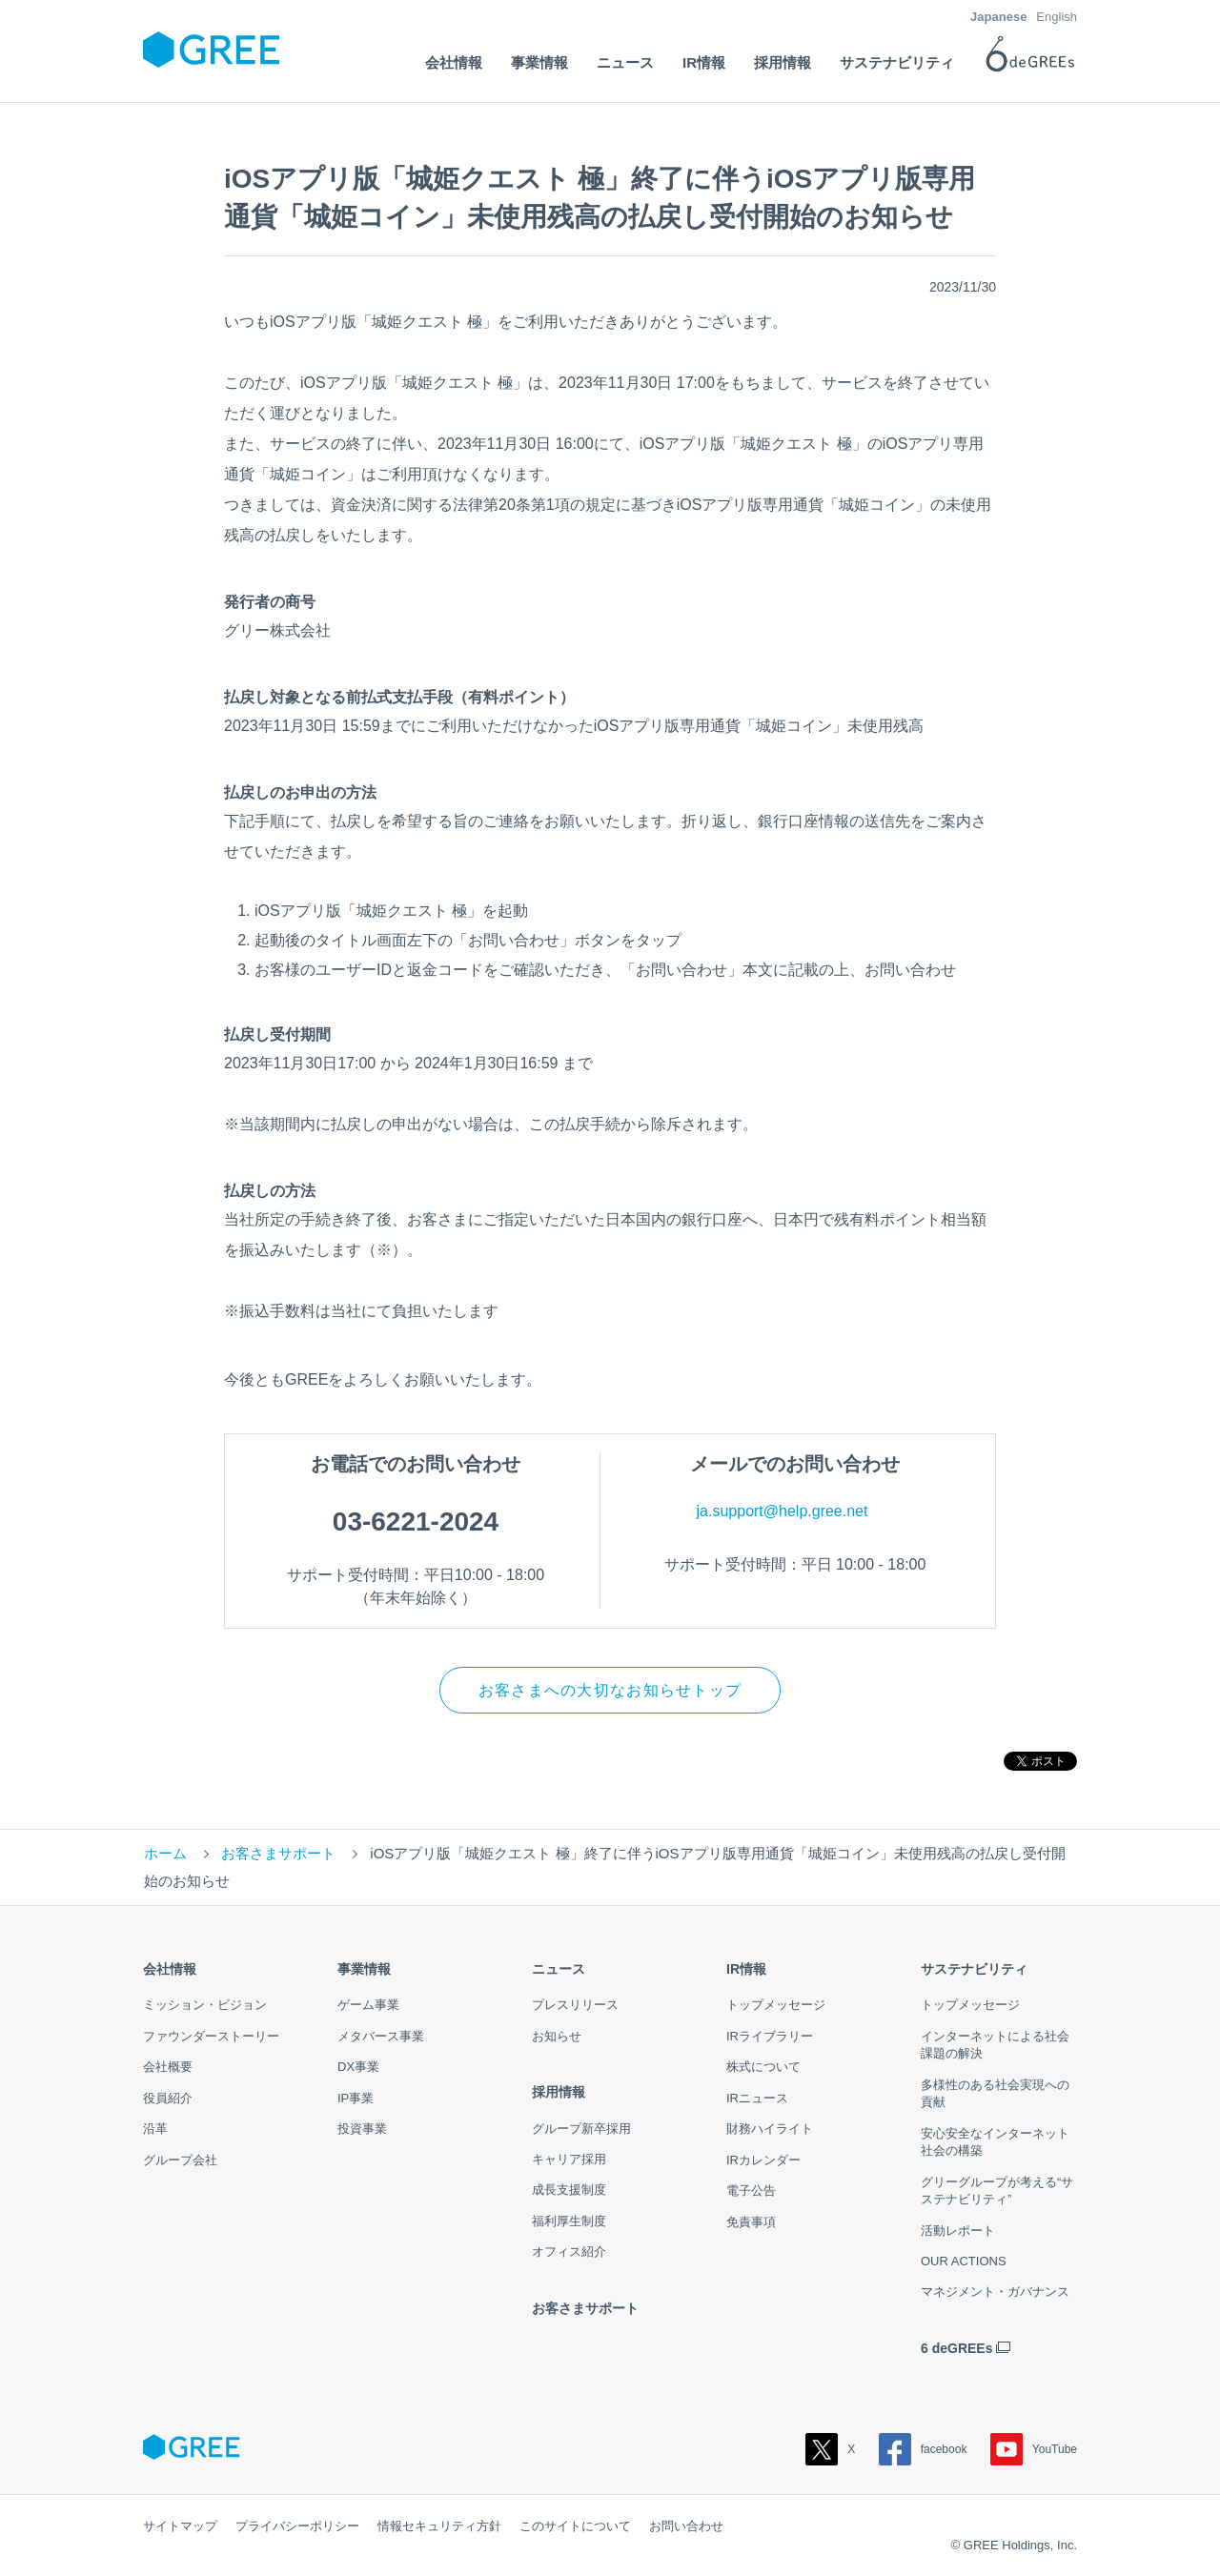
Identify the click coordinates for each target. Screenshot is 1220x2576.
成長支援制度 (569, 2190)
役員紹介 (168, 2098)
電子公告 (751, 2190)
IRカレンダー (763, 2160)
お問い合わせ (686, 2526)
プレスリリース (575, 2005)
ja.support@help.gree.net (782, 1511)
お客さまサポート (278, 1854)
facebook (923, 2449)
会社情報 (169, 1970)
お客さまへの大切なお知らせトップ (610, 1690)
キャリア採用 (569, 2159)
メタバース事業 (380, 2036)
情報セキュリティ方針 (439, 2526)
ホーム (165, 1854)
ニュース (558, 1970)
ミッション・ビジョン (205, 2005)
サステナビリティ (974, 1970)
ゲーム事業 (368, 2005)
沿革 (155, 2129)
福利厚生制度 (569, 2221)
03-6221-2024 (415, 1521)
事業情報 (364, 1970)
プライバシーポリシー (297, 2526)
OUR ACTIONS (963, 2261)
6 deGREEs (956, 2348)
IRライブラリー (769, 2036)
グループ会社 (180, 2160)
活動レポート (958, 2230)
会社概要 (168, 2067)
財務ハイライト (769, 2129)
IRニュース (757, 2098)
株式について (763, 2067)
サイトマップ (180, 2526)
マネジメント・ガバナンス (995, 2292)
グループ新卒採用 (581, 2128)
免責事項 (751, 2222)
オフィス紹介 (569, 2252)
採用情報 (558, 2092)
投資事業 (362, 2129)
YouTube (1033, 2449)
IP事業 (355, 2098)
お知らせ (556, 2036)
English (1056, 17)
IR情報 (746, 1970)
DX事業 (358, 2067)
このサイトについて (575, 2526)
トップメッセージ (775, 2005)
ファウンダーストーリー (211, 2036)
